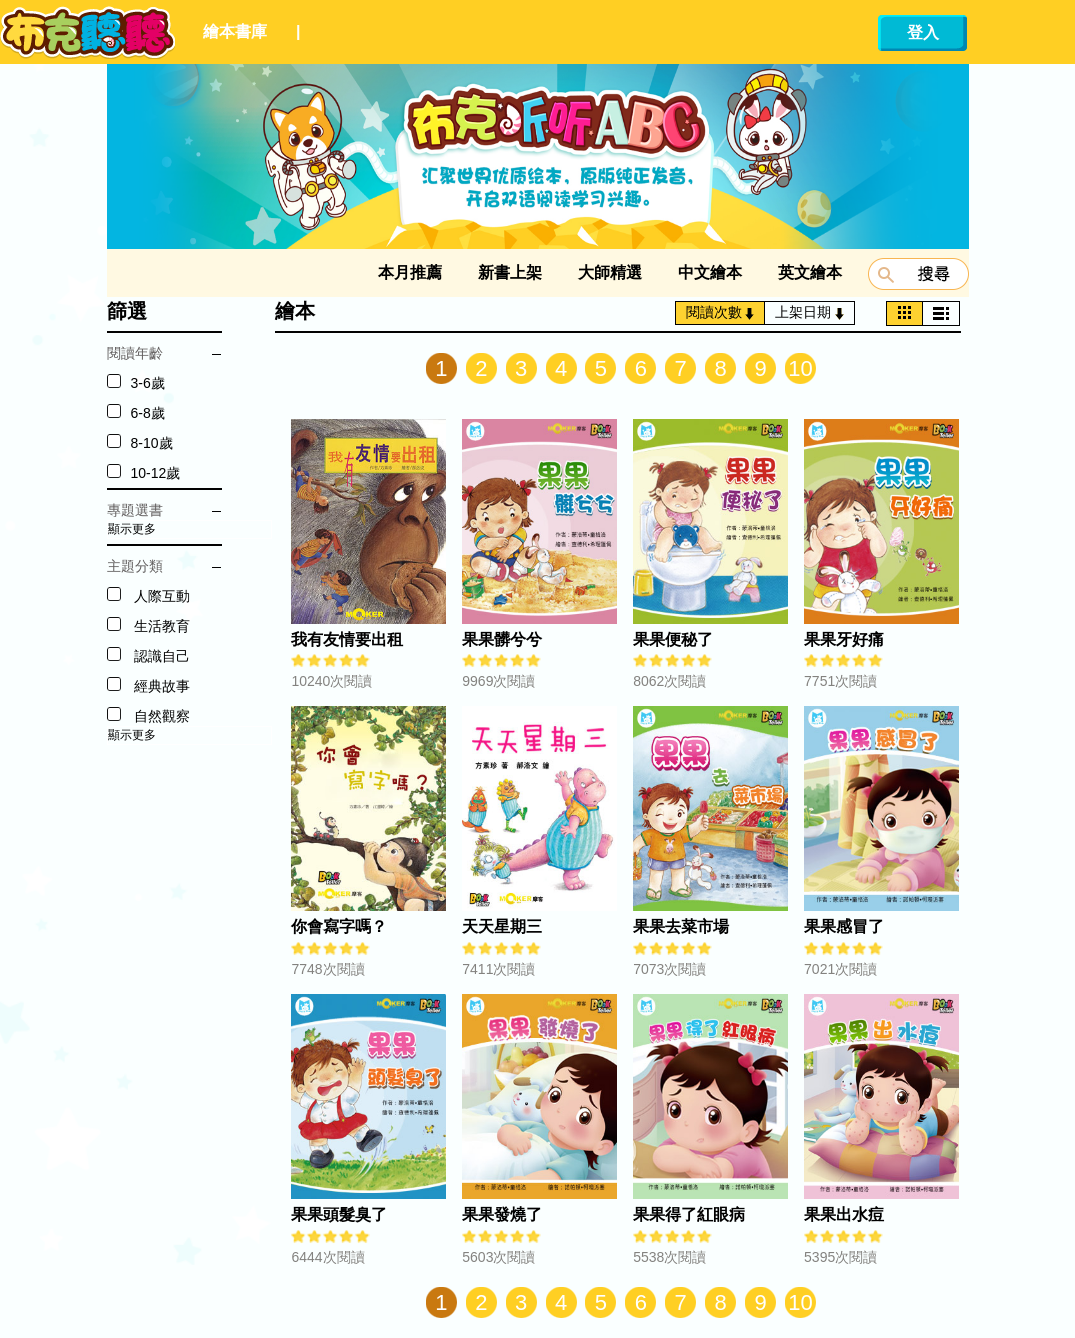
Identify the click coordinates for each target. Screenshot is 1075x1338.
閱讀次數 (720, 312)
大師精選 (610, 272)
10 (800, 368)
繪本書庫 (235, 31)
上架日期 (809, 312)
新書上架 (510, 272)
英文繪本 (810, 272)
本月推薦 (410, 272)
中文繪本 (710, 272)
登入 (923, 32)
